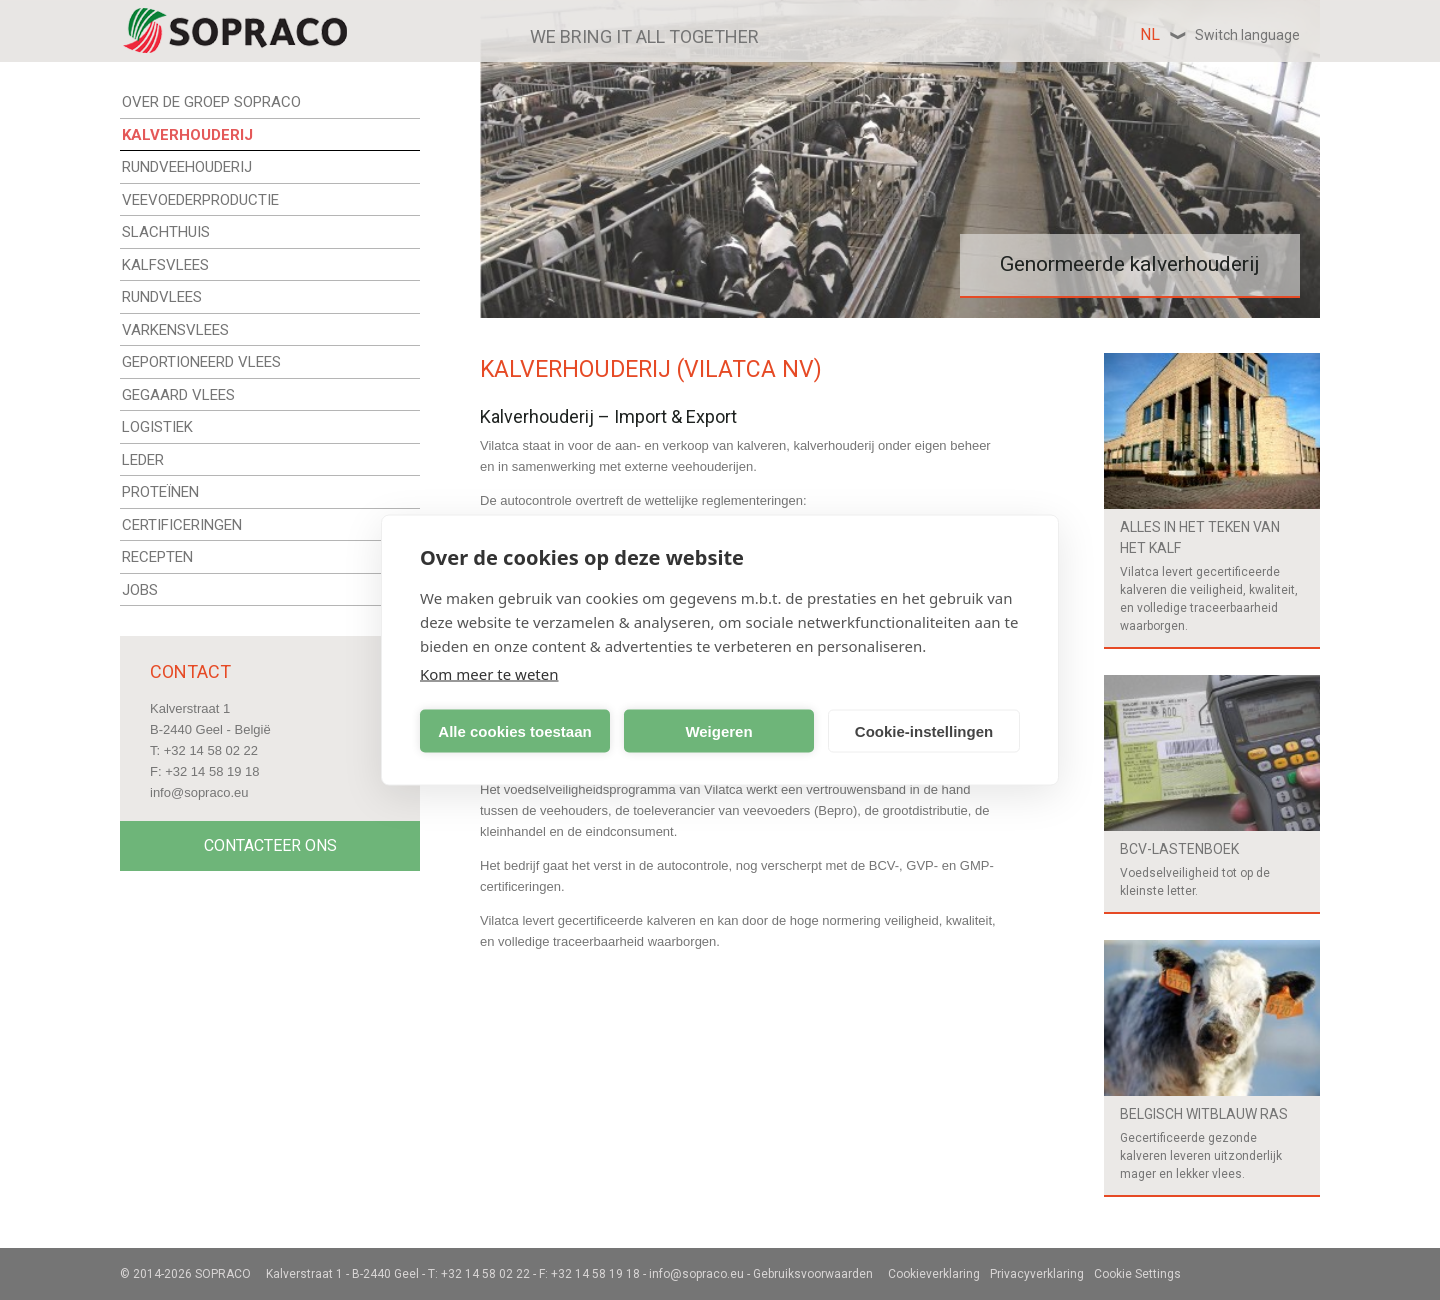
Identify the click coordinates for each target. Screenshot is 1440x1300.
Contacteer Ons (270, 845)
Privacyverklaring (1037, 1274)
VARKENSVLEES (175, 330)
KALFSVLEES (165, 265)
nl (1220, 34)
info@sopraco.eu (199, 792)
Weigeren (718, 730)
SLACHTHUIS (166, 232)
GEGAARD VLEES (178, 395)
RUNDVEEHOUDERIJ (187, 167)
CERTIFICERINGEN (182, 525)
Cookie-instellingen (924, 730)
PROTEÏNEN (160, 492)
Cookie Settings (1137, 1274)
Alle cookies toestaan (514, 730)
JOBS (140, 590)
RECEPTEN (157, 557)
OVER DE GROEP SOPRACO (211, 102)
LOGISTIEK (157, 427)
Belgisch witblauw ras (1204, 1114)
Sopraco (223, 1274)
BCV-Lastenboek (1179, 849)
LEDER (143, 460)
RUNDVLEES (162, 297)
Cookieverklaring (934, 1274)
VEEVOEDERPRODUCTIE (200, 200)
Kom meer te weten (489, 674)
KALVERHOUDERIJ (187, 135)
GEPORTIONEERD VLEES (201, 362)
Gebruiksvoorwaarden (813, 1274)
